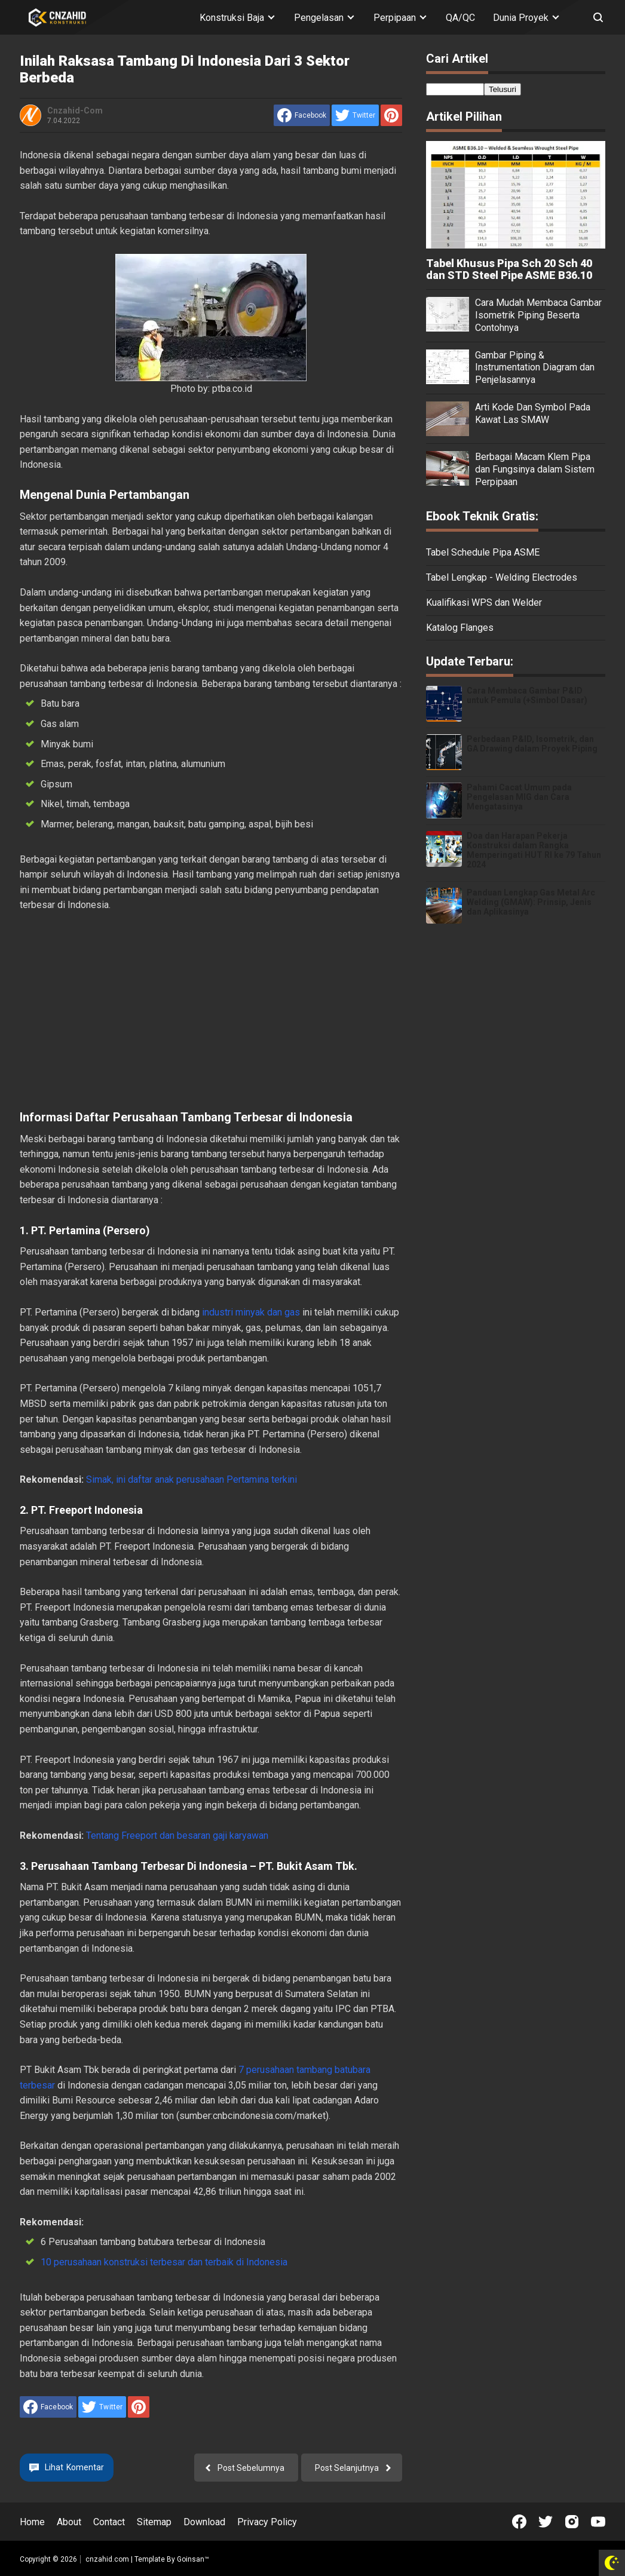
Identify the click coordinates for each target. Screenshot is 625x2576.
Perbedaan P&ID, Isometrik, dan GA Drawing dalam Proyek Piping (532, 743)
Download (204, 2522)
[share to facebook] (302, 115)
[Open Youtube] (598, 2521)
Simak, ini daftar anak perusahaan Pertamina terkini (191, 1479)
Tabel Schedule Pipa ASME (483, 552)
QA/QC (460, 17)
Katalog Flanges (460, 627)
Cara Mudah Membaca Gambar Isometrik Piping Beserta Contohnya (538, 315)
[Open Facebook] (519, 2521)
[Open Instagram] (572, 2521)
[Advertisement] (211, 1011)
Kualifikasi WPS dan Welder (484, 602)
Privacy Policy (267, 2522)
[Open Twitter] (545, 2521)
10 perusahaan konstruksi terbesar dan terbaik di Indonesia (164, 2262)
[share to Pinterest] (391, 115)
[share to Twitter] (355, 115)
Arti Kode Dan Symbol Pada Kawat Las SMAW (532, 413)
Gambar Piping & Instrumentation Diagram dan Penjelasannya (535, 367)
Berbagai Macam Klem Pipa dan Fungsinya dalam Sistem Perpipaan (535, 469)
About (69, 2522)
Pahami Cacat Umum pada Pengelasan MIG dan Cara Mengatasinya (519, 797)
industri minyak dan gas (251, 1312)
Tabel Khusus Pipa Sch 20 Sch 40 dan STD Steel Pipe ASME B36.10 (509, 269)
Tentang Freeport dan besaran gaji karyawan (177, 1835)
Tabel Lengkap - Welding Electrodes (501, 577)
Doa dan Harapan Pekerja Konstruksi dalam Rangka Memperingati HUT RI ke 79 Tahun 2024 (534, 850)
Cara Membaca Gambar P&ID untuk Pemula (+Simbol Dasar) (527, 695)
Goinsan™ (193, 2559)
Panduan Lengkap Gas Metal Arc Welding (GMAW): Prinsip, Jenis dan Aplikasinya (531, 902)
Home (32, 2522)
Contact (109, 2522)
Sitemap (154, 2522)
